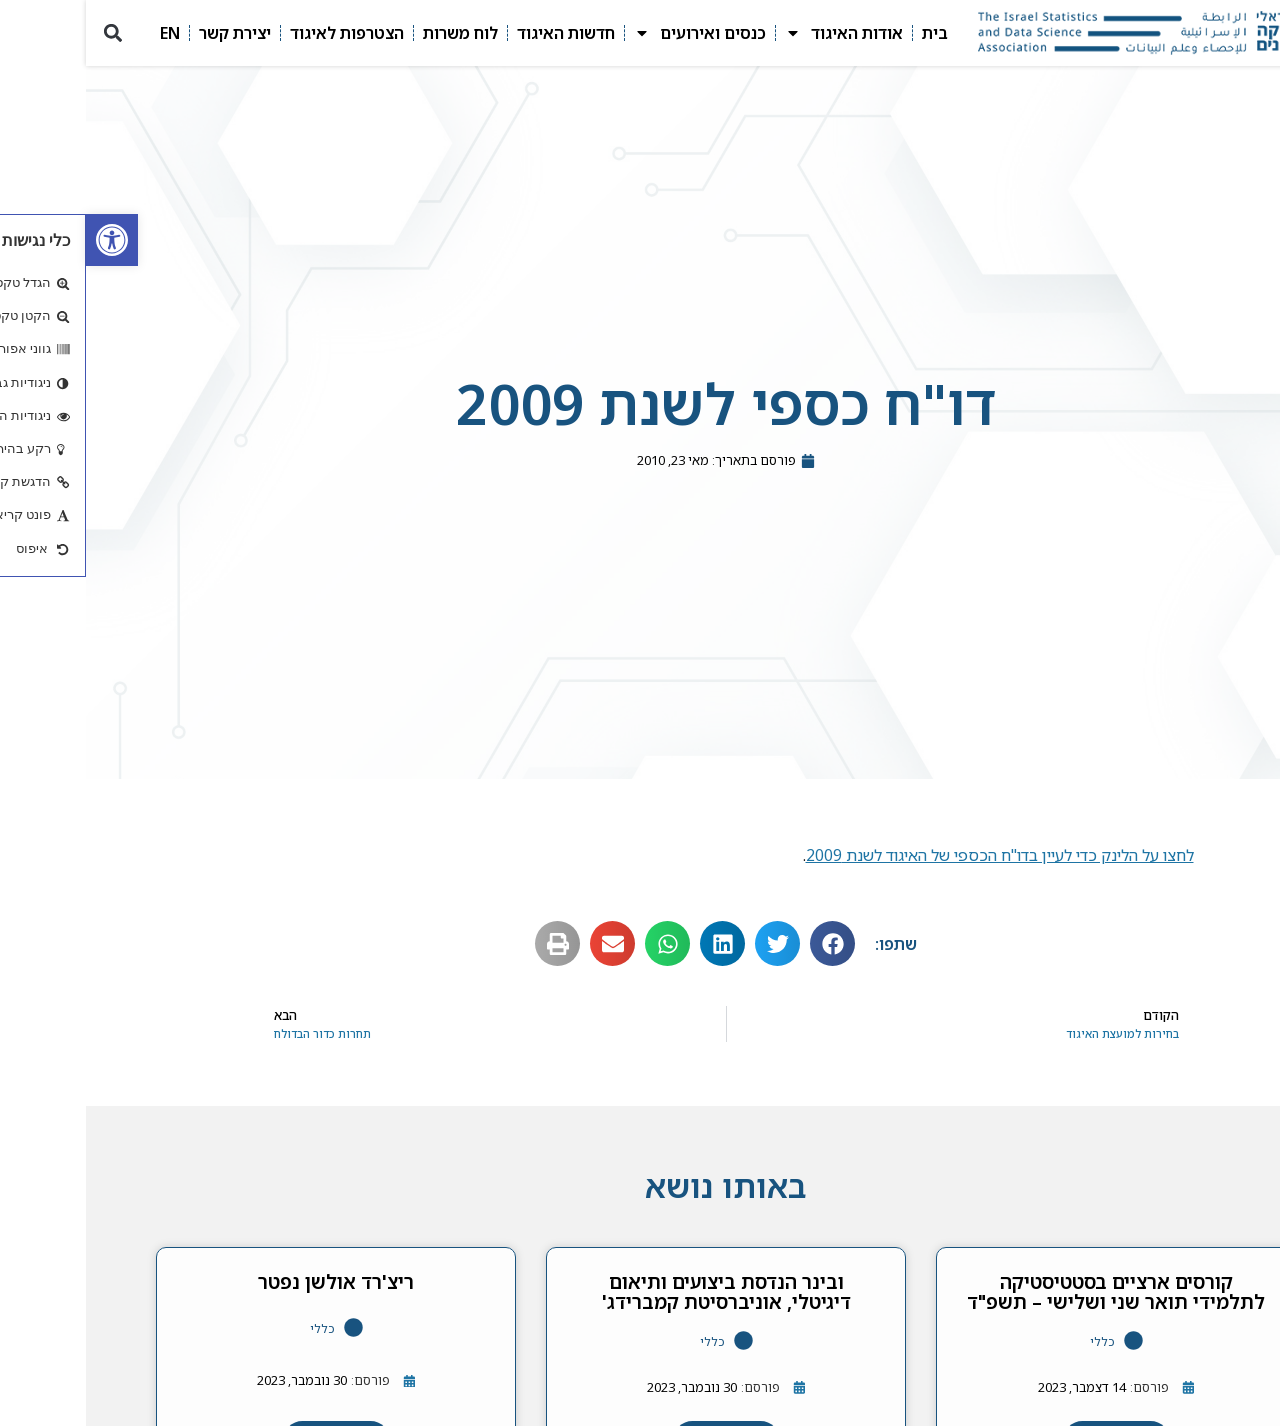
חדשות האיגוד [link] (480, 33)
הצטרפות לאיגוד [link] (261, 33)
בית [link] (849, 33)
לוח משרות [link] (374, 33)
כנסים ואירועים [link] (614, 33)
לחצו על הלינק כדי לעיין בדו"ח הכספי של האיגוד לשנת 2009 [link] (914, 855)
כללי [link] (1016, 1341)
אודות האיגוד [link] (758, 33)
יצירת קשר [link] (149, 33)
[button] (26, 33)
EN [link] (84, 33)
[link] (26, 240)
